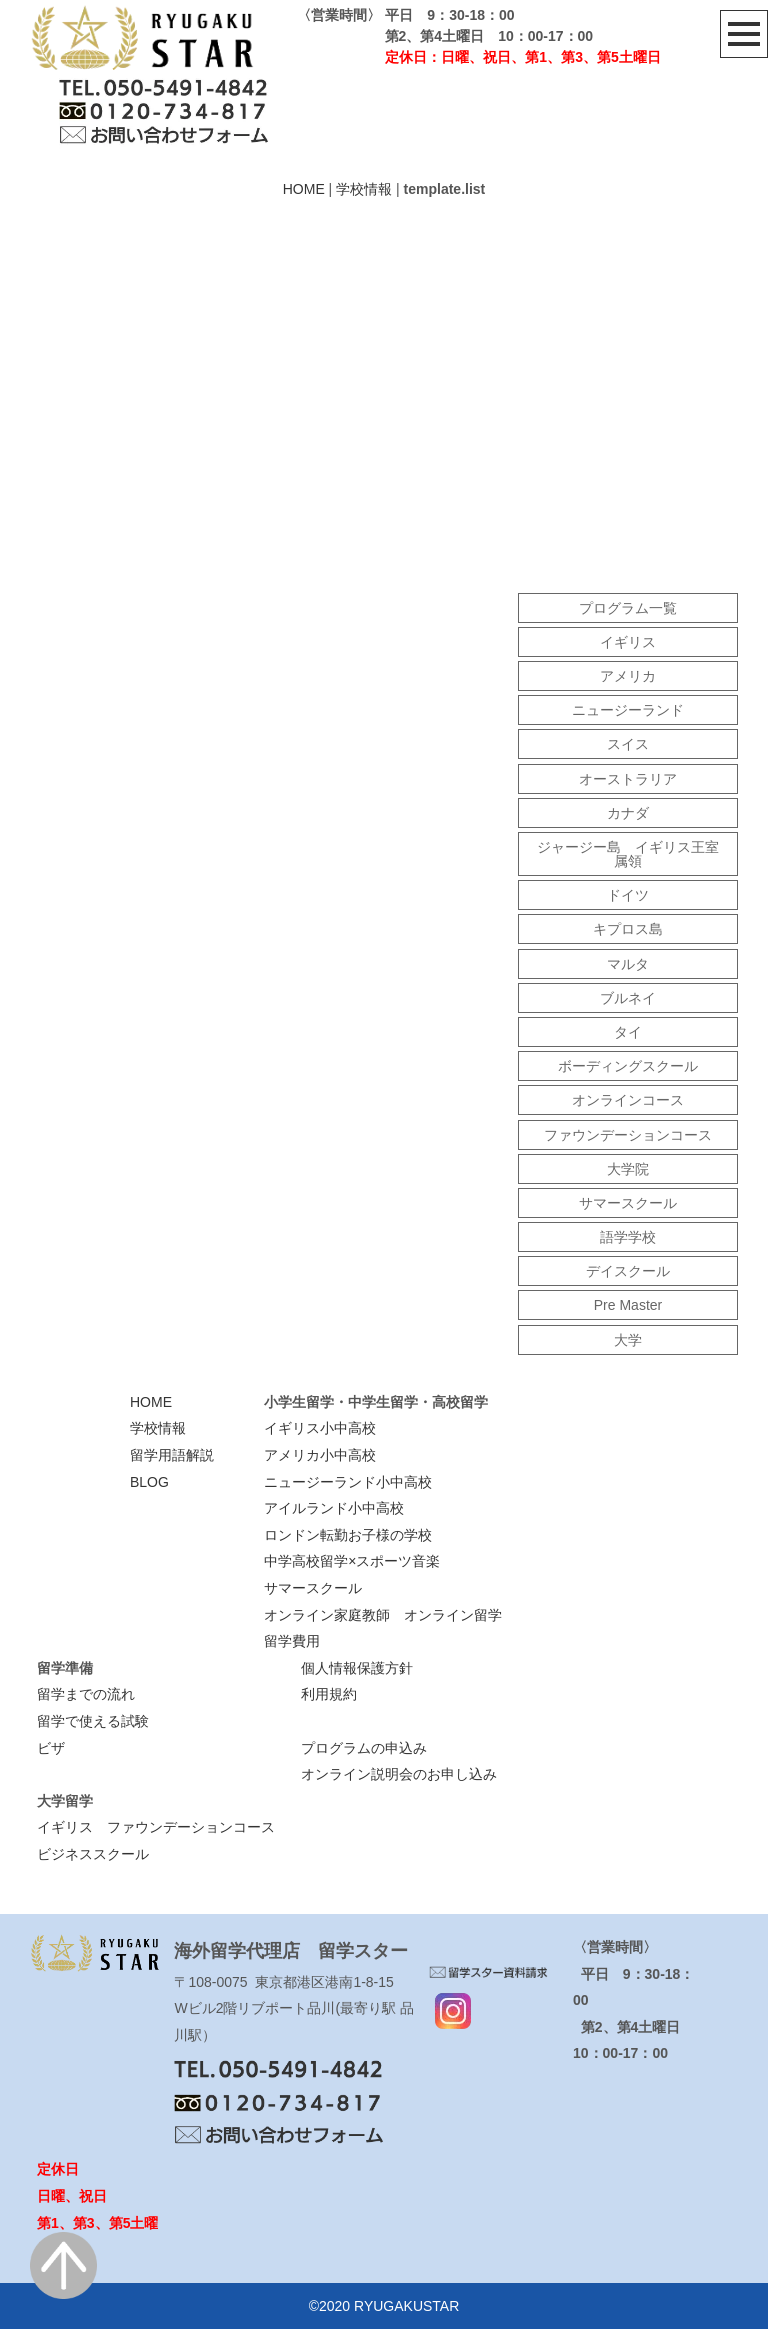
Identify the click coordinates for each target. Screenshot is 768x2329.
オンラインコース (628, 1100)
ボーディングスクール (628, 1066)
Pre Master (628, 1305)
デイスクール (628, 1271)
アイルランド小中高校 (334, 1508)
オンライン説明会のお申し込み (399, 1774)
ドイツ (628, 895)
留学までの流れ (86, 1694)
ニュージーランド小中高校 (348, 1482)
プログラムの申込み (364, 1748)
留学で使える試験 (93, 1721)
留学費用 (292, 1641)
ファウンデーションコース (628, 1135)
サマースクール (628, 1203)
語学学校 (628, 1237)
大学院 (628, 1169)
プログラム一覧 (628, 608)
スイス (628, 744)
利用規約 (329, 1694)
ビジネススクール (93, 1854)
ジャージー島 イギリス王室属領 (628, 854)
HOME (304, 189)
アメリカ (628, 676)
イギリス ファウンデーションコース (156, 1827)
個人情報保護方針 (357, 1668)
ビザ (51, 1748)
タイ (628, 1032)
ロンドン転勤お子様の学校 (348, 1535)
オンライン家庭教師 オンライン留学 (383, 1615)
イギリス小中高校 (320, 1428)
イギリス (628, 642)
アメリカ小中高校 (320, 1455)
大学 (628, 1340)
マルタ (628, 964)
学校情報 (364, 189)
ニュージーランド (628, 710)
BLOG (149, 1482)
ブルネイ (628, 998)
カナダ (628, 813)
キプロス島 (628, 929)
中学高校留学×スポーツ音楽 (352, 1561)
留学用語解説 (172, 1455)
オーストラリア (628, 779)
